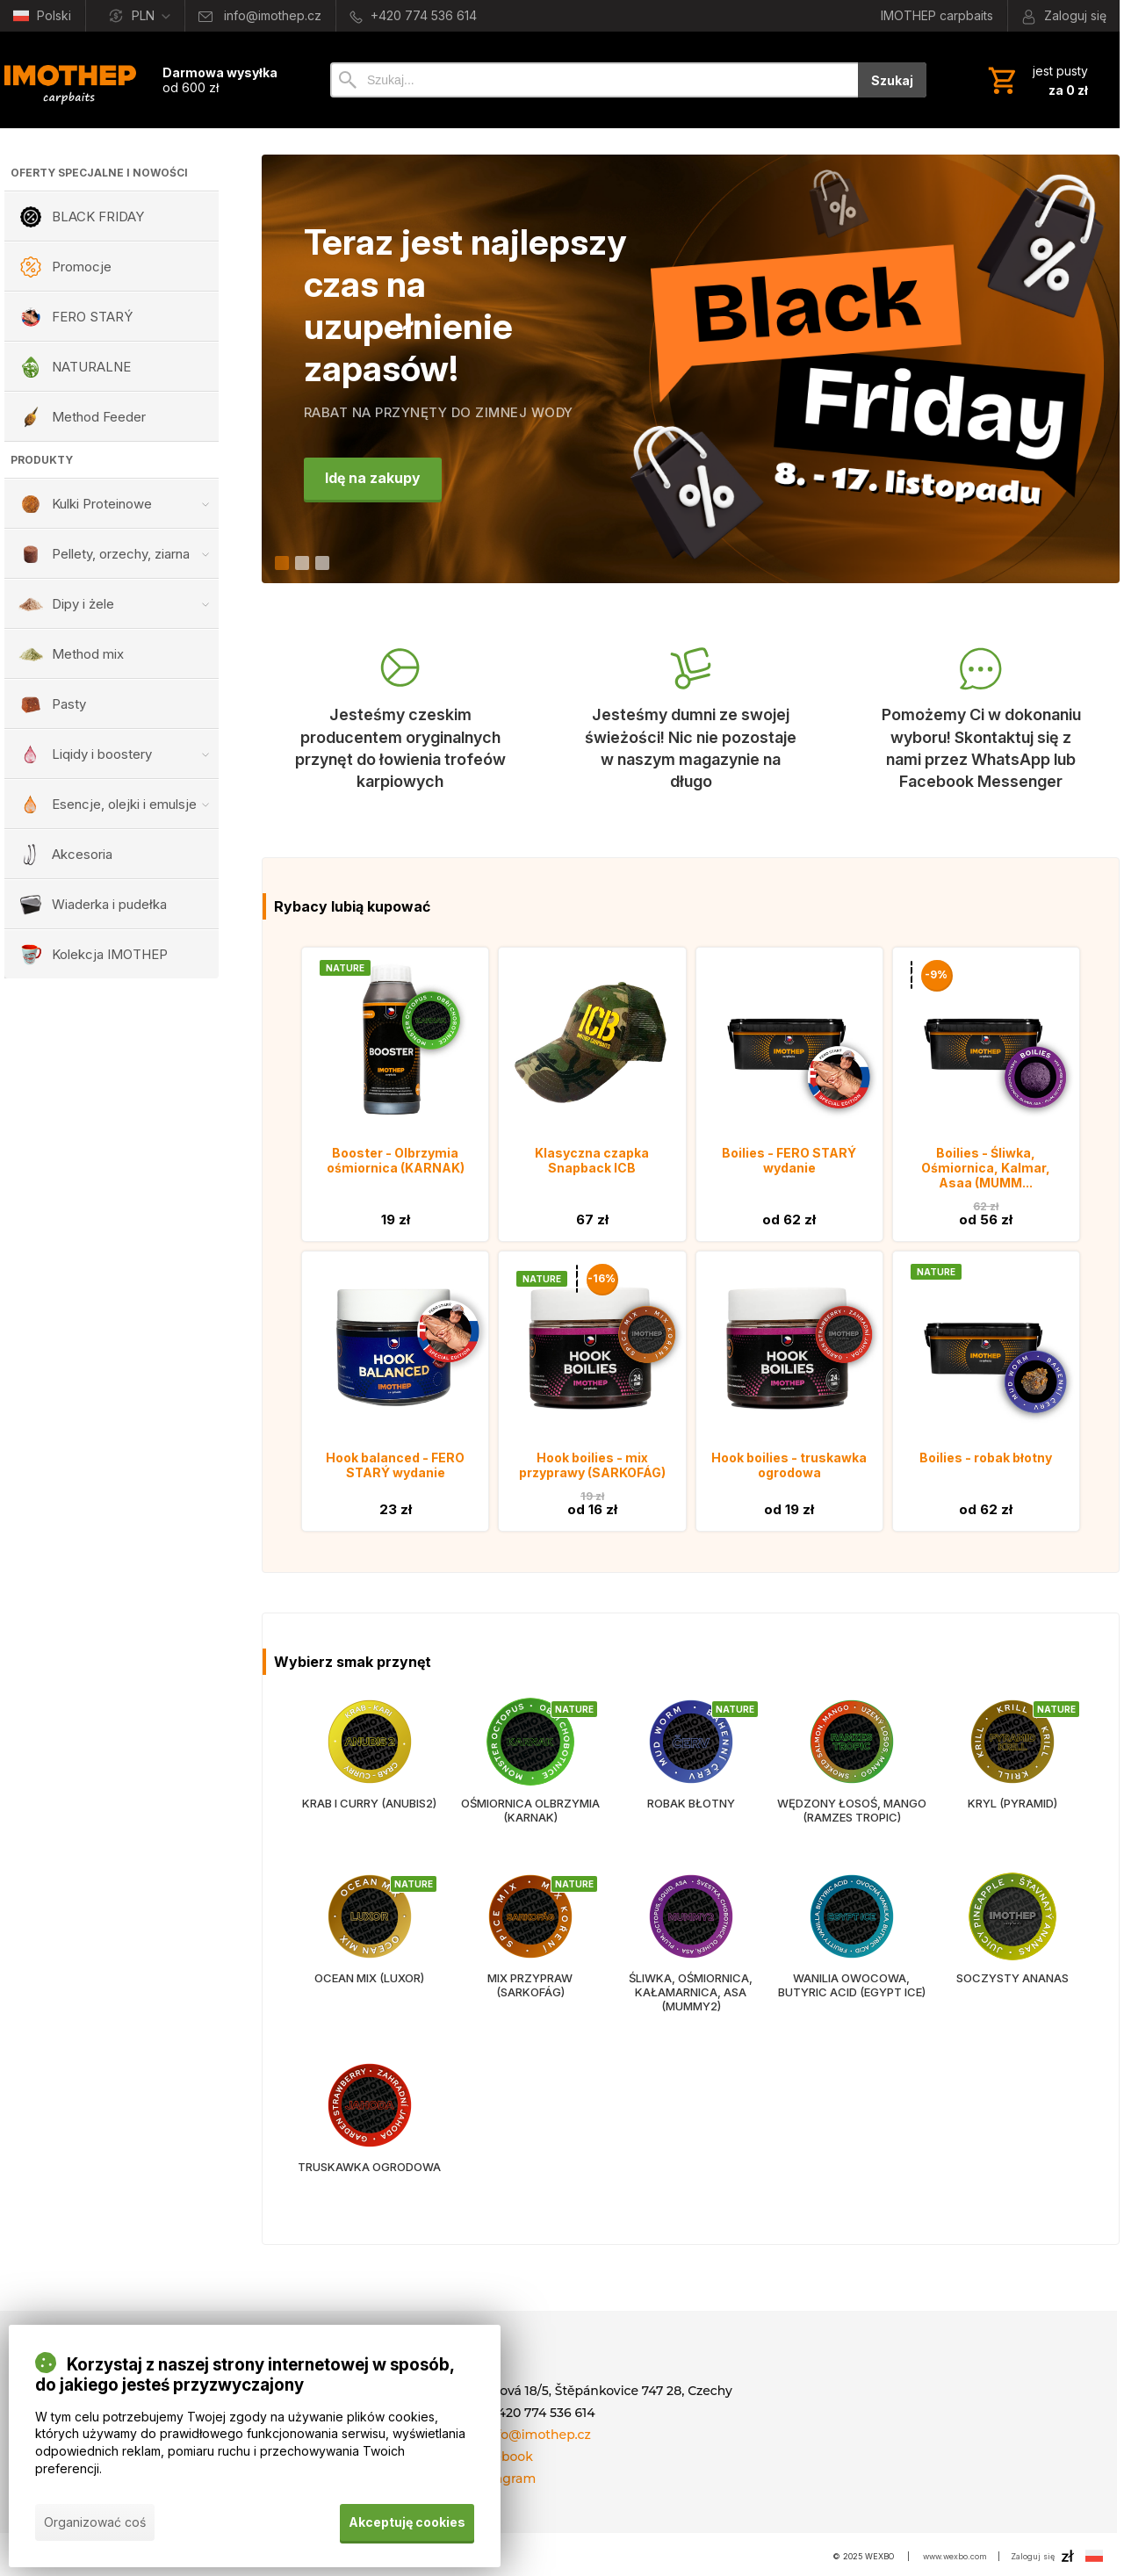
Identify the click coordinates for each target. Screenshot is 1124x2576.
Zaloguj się (1033, 2556)
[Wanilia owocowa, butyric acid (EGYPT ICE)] (851, 1962)
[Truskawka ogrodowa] (369, 2137)
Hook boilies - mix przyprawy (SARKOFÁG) (592, 1465)
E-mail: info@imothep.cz (515, 2435)
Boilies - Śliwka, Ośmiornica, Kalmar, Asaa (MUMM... (985, 1167)
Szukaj (892, 80)
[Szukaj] (594, 79)
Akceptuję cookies (407, 2522)
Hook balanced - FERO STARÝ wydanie (395, 1465)
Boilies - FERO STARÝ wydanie (789, 1160)
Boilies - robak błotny (985, 1457)
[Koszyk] (1036, 79)
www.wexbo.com (955, 2556)
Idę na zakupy (374, 478)
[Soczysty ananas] (1012, 1962)
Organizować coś (95, 2522)
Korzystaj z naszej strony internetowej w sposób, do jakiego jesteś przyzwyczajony (244, 2376)
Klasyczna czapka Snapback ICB (592, 1160)
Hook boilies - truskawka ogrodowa (789, 1465)
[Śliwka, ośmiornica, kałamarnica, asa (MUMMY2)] (691, 1962)
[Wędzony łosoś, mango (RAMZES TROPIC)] (851, 1781)
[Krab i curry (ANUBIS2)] (369, 1781)
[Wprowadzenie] (70, 80)
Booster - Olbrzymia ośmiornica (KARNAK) (396, 1160)
